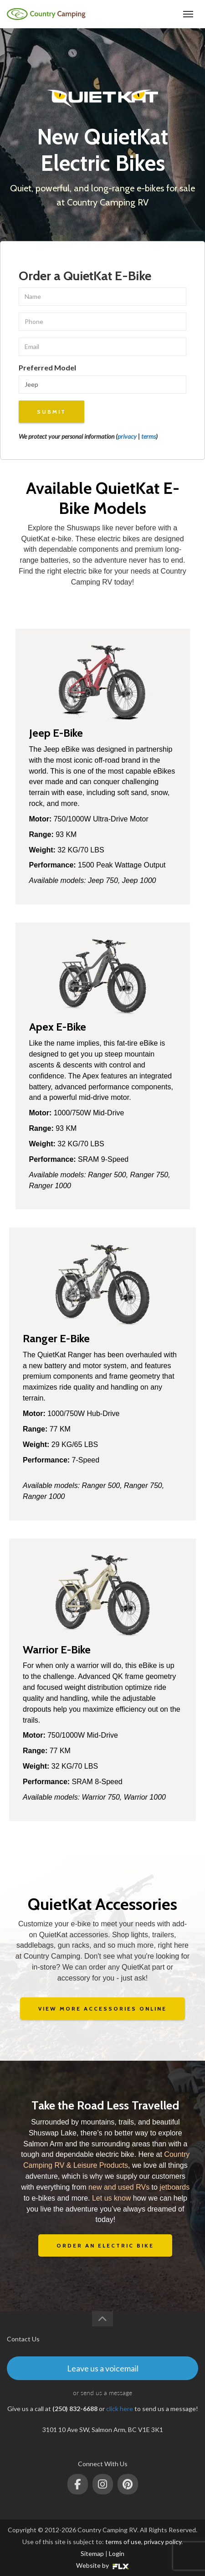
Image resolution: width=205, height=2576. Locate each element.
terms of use (123, 2541)
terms (148, 436)
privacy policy (162, 2541)
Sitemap (92, 2553)
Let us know (111, 2198)
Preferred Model (47, 367)
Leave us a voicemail (102, 2368)
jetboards (174, 2187)
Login (116, 2553)
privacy (127, 436)
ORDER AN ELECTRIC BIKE (105, 2245)
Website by (102, 2565)
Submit (51, 411)
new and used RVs (118, 2187)
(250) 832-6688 (153, 13)
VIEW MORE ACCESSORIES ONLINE (102, 2008)
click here (119, 2408)
